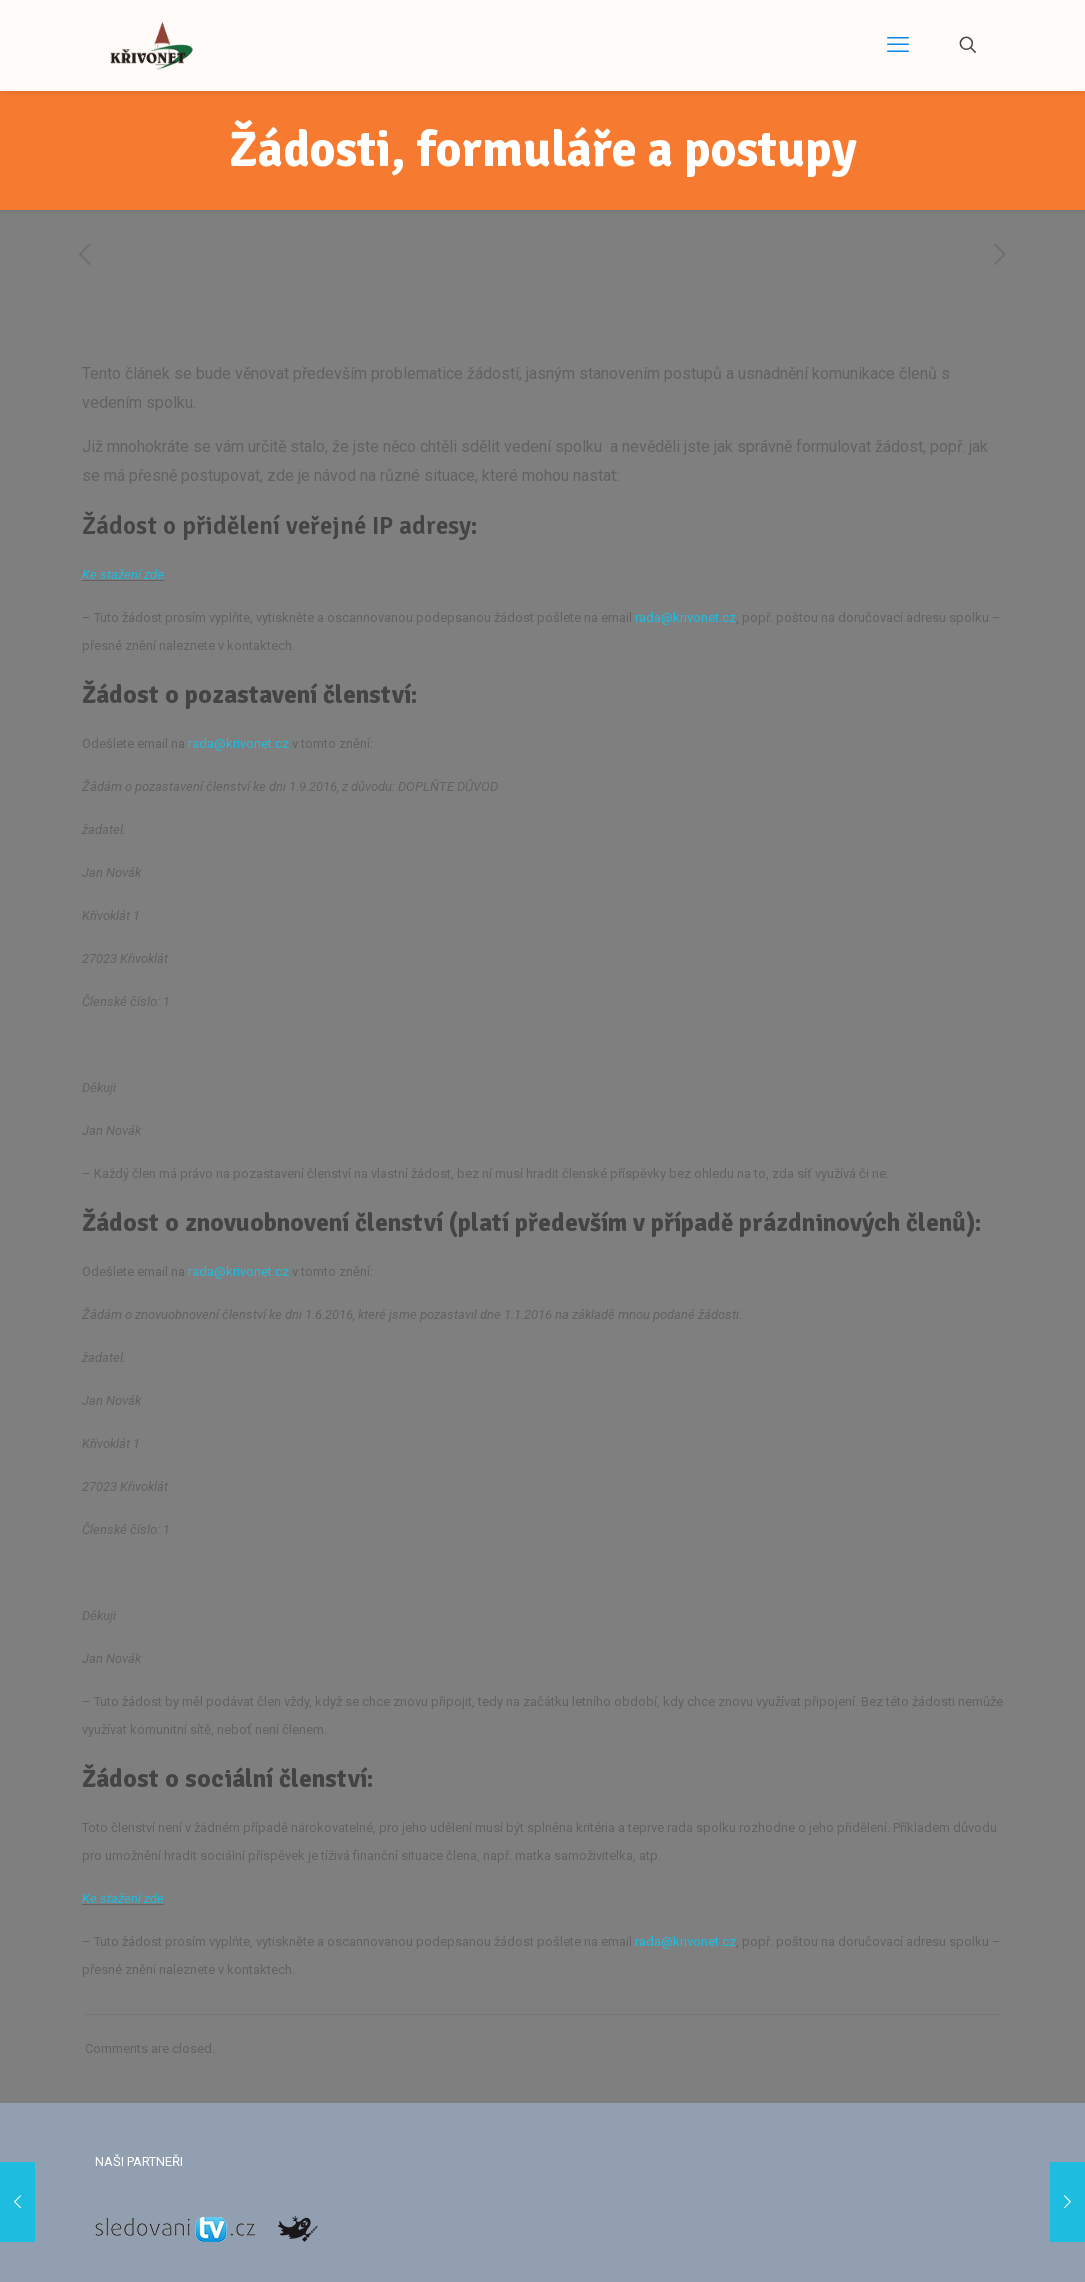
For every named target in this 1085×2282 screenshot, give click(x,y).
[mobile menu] (898, 45)
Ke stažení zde (123, 574)
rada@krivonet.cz (685, 617)
